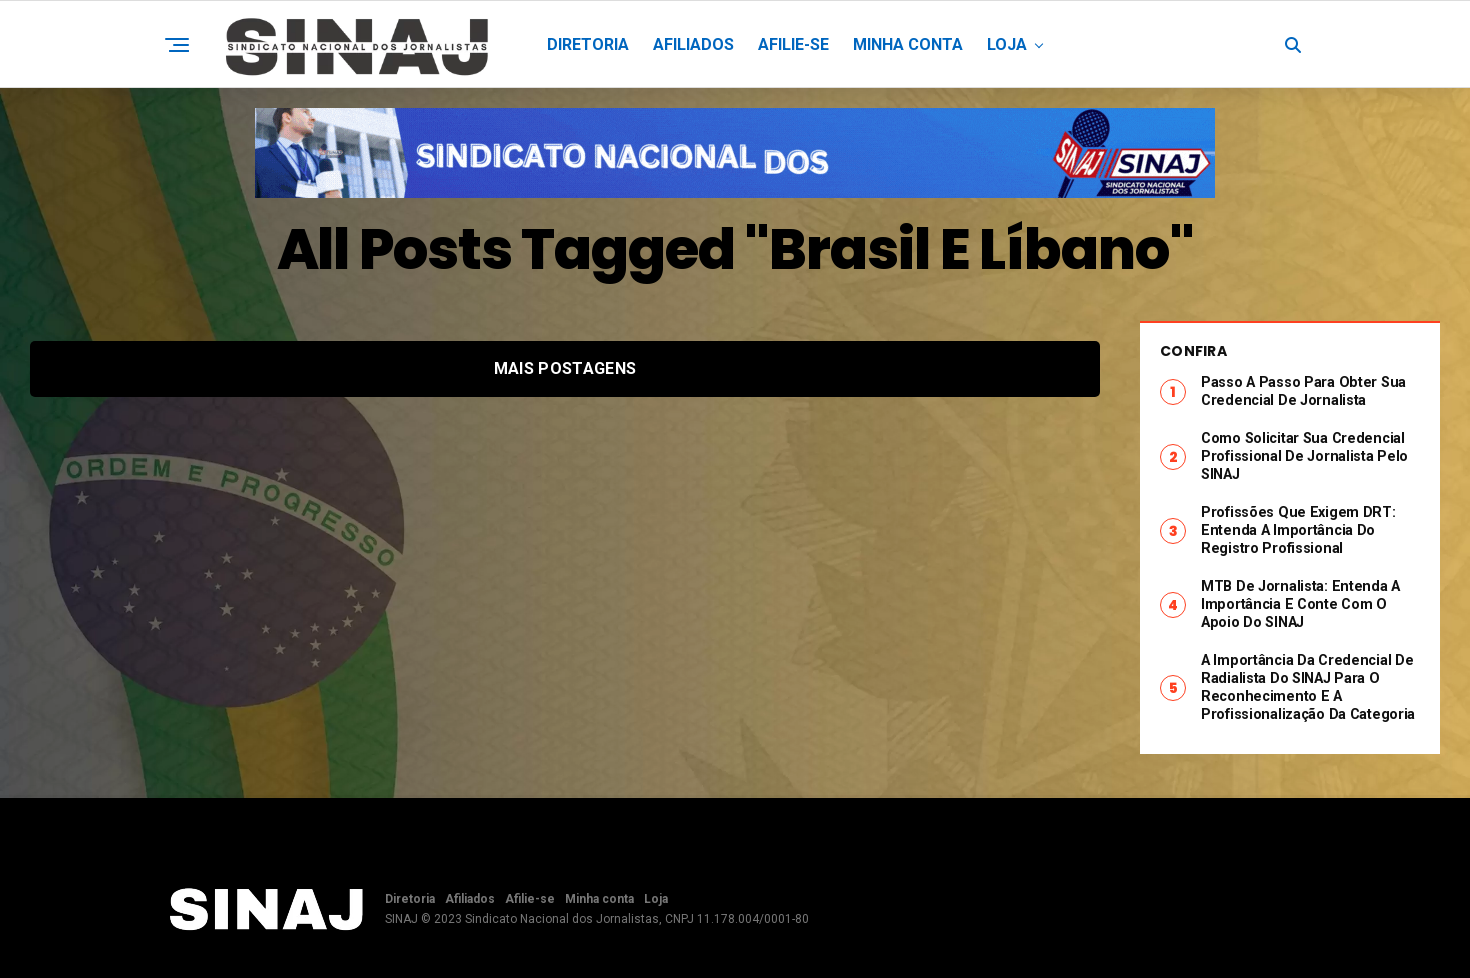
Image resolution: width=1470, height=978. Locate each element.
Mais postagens (565, 368)
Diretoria (588, 44)
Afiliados (693, 44)
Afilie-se (793, 44)
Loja (1007, 44)
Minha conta (908, 44)
